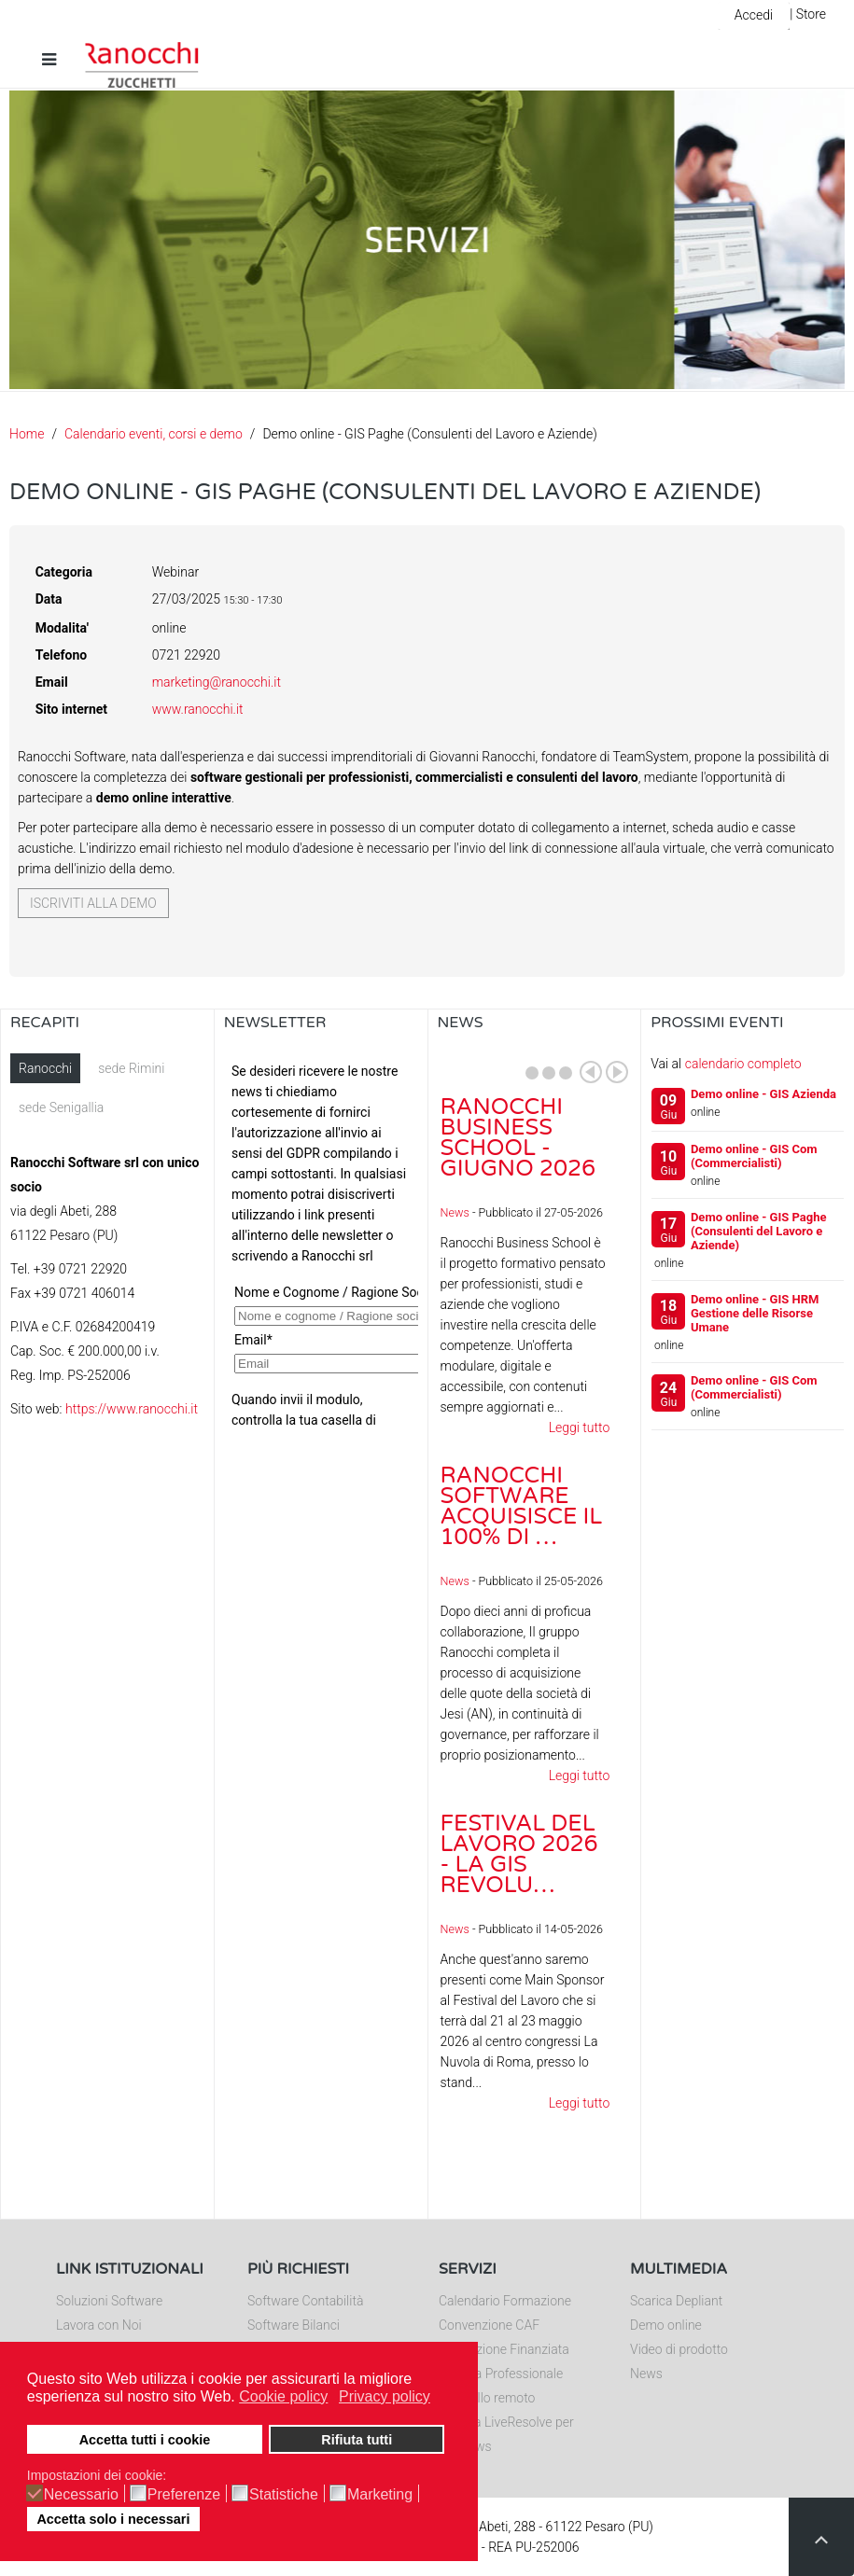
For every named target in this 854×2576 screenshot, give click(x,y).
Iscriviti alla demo (93, 903)
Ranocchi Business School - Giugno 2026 (518, 1137)
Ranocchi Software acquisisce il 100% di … (522, 1506)
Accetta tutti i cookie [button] (145, 2439)
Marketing (380, 2494)
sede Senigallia (61, 1107)
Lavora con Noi (99, 2325)
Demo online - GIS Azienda (763, 1094)
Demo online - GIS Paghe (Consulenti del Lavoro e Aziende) (759, 1231)
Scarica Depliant (676, 2300)
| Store (808, 14)
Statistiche (283, 2494)
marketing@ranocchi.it (216, 682)
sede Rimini (131, 1068)
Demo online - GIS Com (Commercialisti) (754, 1156)
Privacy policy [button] (384, 2396)
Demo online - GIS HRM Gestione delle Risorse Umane (755, 1313)
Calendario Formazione (505, 2300)
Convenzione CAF (489, 2325)
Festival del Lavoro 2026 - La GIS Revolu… (519, 1854)
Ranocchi (45, 1068)
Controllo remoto (487, 2397)
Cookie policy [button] (283, 2396)
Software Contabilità (305, 2300)
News (455, 1212)
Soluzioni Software (109, 2300)
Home (26, 433)
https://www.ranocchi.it (131, 1408)
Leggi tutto (579, 1427)
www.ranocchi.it (198, 709)
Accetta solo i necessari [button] (112, 2519)
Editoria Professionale (501, 2373)
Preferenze (183, 2494)
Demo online (666, 2325)
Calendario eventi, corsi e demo (153, 433)
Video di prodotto (679, 2349)
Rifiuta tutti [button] (356, 2439)
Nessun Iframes (321, 1240)
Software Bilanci (293, 2325)
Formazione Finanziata (504, 2349)
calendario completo (743, 1063)
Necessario (81, 2494)
